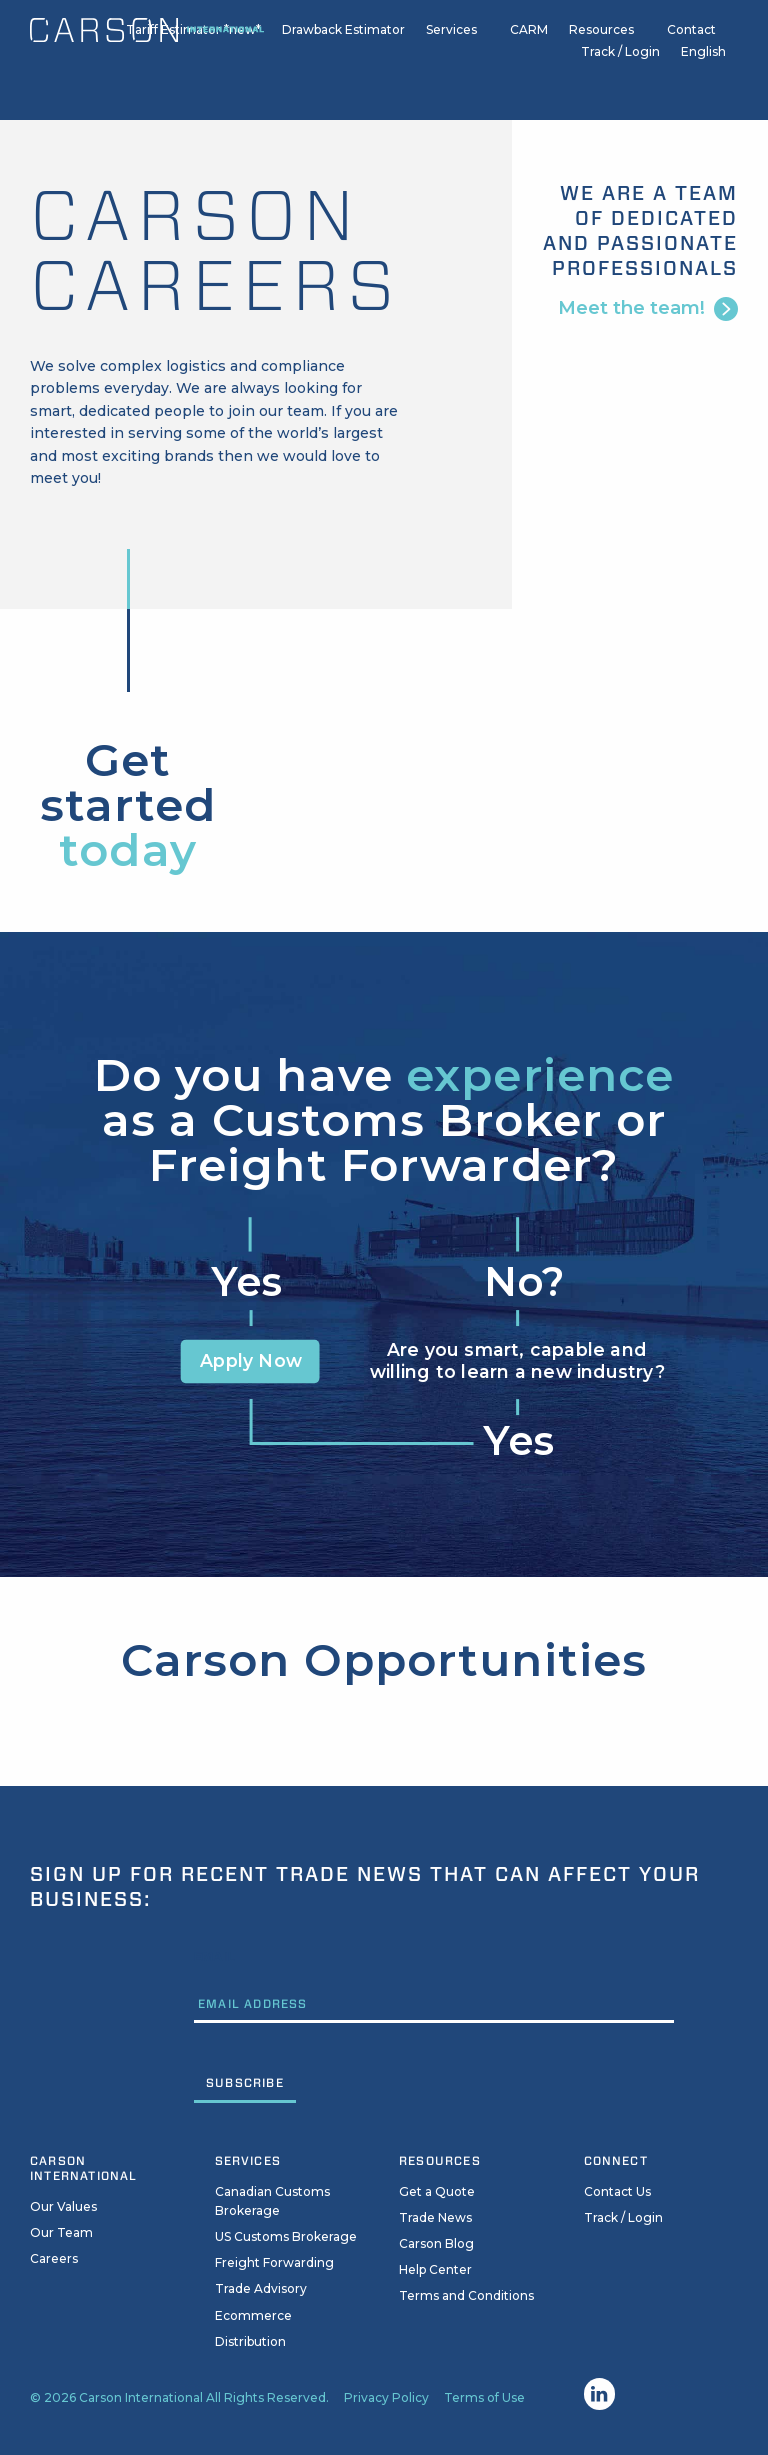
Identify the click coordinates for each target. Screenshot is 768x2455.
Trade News (435, 2217)
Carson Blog (436, 2243)
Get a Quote (437, 2191)
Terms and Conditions (466, 2295)
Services (451, 29)
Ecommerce (253, 2315)
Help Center (435, 2269)
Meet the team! (631, 307)
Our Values (63, 2206)
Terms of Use (484, 2397)
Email (215, 1956)
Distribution (250, 2341)
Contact (691, 29)
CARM (529, 29)
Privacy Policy (386, 2397)
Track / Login (620, 51)
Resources (601, 29)
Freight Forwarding (274, 2262)
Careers (54, 2258)
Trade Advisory (261, 2288)
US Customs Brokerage (286, 2236)
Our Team (61, 2232)
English (703, 51)
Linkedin (600, 2394)
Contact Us (617, 2191)
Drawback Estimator (343, 29)
